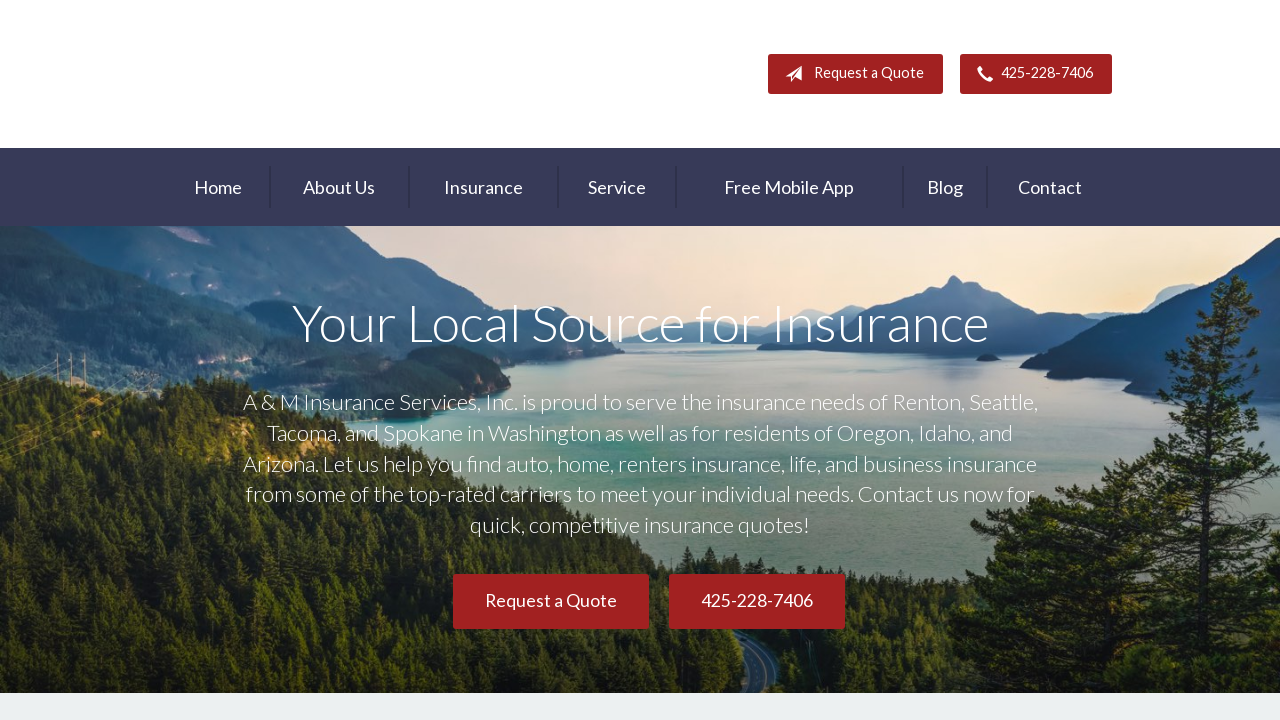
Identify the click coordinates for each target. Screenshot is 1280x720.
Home (218, 187)
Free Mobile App (789, 187)
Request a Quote (850, 74)
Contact (1050, 187)
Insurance (483, 187)
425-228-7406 (1031, 74)
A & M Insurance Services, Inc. (293, 74)
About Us (339, 187)
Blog (945, 187)
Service (617, 187)
